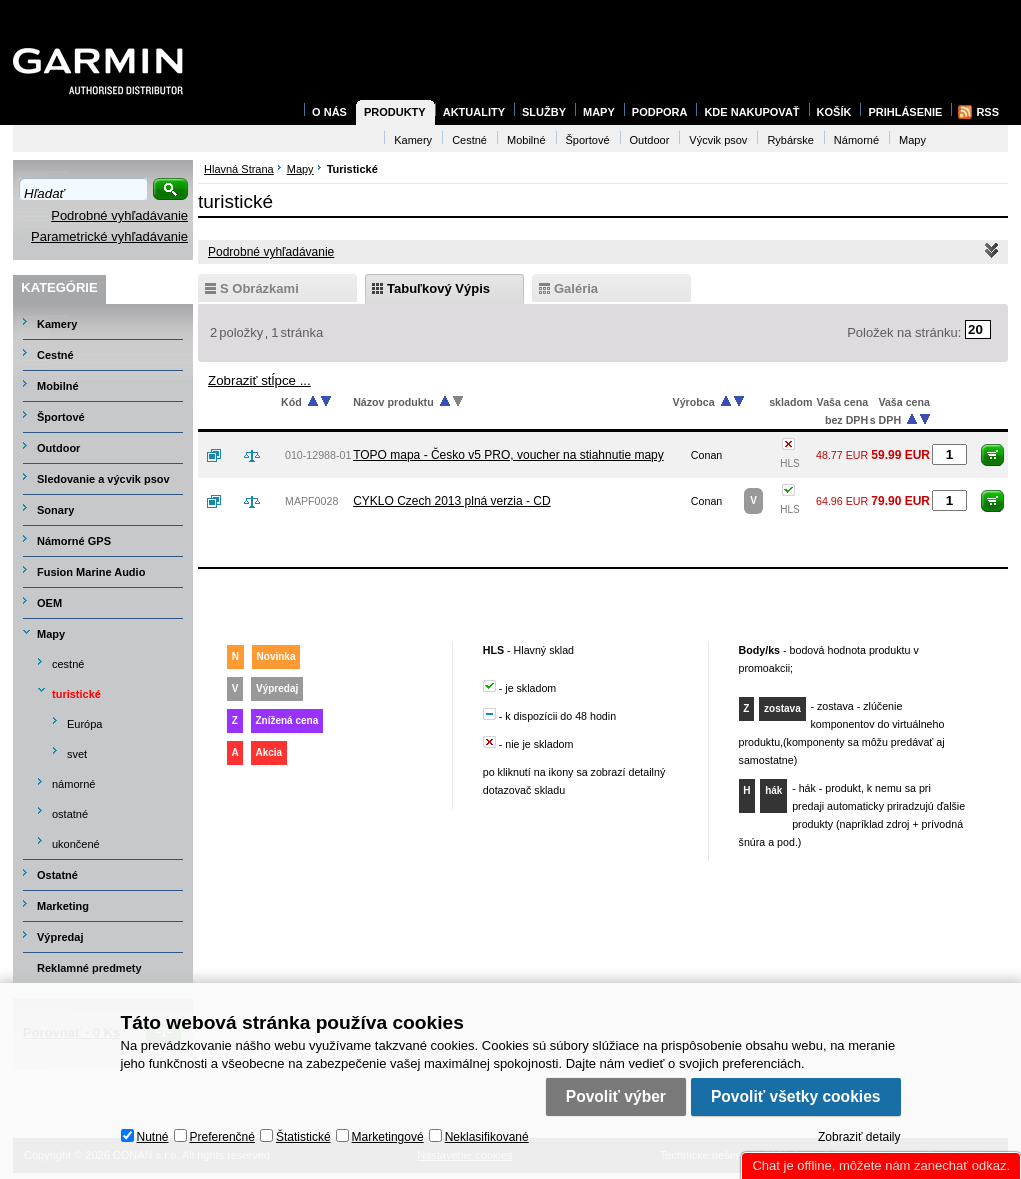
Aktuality (474, 112)
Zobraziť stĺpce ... (259, 380)
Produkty (395, 112)
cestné (68, 664)
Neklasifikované (487, 1137)
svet (77, 754)
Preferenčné (222, 1137)
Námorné (856, 140)
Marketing (63, 906)
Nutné (153, 1137)
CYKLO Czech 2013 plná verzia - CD (451, 501)
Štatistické (303, 1137)
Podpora (660, 112)
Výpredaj (60, 937)
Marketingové (388, 1137)
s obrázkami (259, 288)
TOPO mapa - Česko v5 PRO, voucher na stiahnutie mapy (508, 455)
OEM (49, 603)
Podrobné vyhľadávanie (119, 215)
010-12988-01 (318, 455)
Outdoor (58, 448)
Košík (834, 112)
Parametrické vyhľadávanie (109, 236)
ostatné (70, 814)
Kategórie (59, 287)
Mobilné (58, 386)
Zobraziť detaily (859, 1137)
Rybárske (790, 140)
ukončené (76, 844)
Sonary (55, 510)
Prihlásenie (905, 112)
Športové (61, 417)
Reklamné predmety (89, 968)
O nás (329, 112)
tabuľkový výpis (438, 288)
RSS (987, 112)
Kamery (57, 324)
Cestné (55, 355)
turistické (76, 694)
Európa (84, 724)
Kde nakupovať (751, 112)
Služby (544, 112)
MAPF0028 (311, 501)
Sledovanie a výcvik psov (103, 479)
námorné (73, 784)
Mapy (51, 634)
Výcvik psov (718, 140)
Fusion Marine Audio (91, 572)
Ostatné (57, 875)
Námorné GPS (74, 541)
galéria (576, 288)
